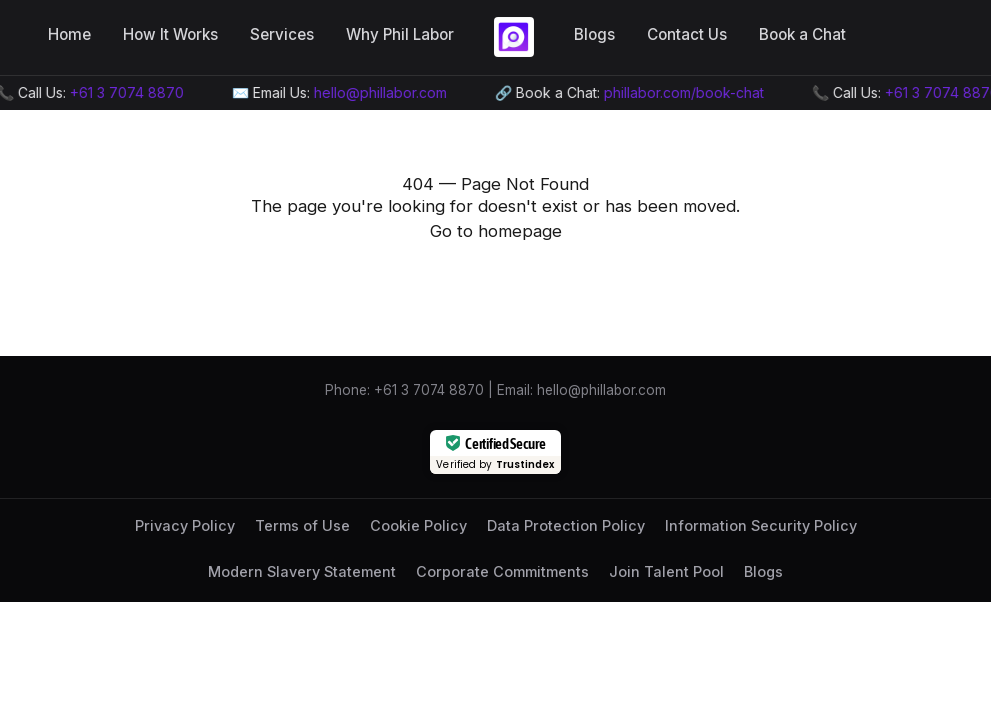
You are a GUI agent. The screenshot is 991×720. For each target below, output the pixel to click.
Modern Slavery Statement (302, 571)
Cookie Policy (418, 525)
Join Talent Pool (666, 571)
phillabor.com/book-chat (686, 92)
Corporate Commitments (502, 571)
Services (282, 34)
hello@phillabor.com (382, 92)
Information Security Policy (761, 525)
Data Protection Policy (566, 525)
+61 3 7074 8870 (129, 92)
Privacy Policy (185, 525)
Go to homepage (496, 231)
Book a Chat (802, 34)
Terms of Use (302, 525)
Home (69, 34)
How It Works (170, 34)
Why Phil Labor (400, 34)
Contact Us (687, 34)
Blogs (594, 34)
